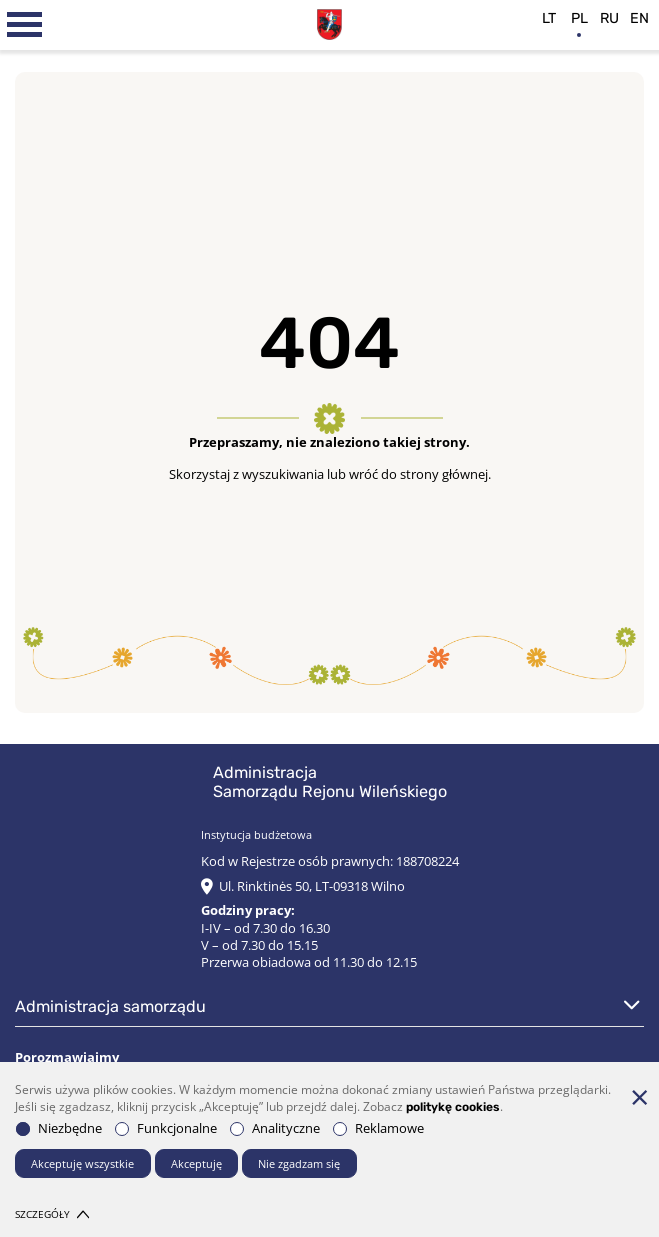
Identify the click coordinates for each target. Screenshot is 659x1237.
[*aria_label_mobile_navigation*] (25, 25)
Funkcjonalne (166, 1128)
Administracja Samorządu (110, 1006)
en (639, 18)
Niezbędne (59, 1128)
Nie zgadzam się (299, 1163)
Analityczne (275, 1128)
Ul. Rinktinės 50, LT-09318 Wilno (312, 886)
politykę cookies (453, 1107)
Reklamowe (378, 1128)
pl (579, 18)
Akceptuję (196, 1163)
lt (549, 18)
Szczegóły (52, 1214)
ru (609, 18)
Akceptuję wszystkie (82, 1163)
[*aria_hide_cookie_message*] (639, 1097)
